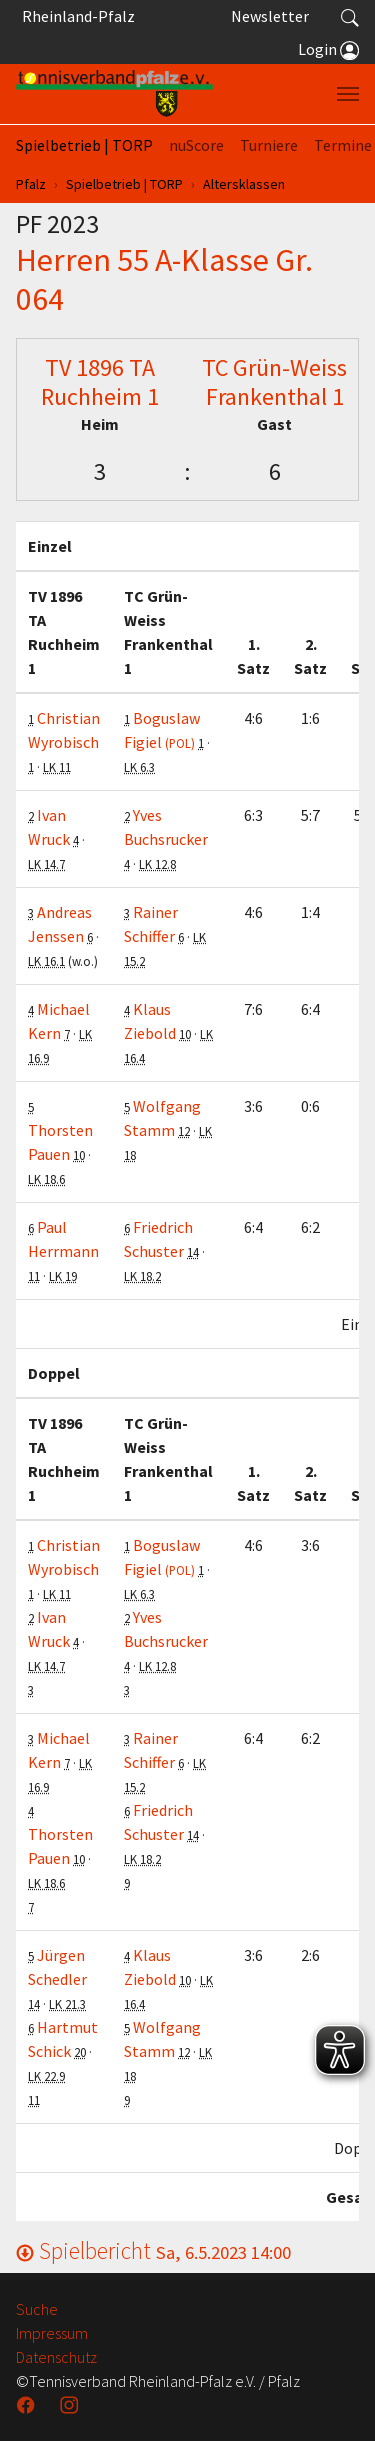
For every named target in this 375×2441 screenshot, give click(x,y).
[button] (350, 16)
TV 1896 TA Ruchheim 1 (100, 382)
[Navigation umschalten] (348, 94)
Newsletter (270, 16)
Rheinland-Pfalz (75, 16)
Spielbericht (153, 2250)
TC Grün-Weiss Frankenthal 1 (274, 382)
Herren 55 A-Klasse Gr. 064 (164, 279)
